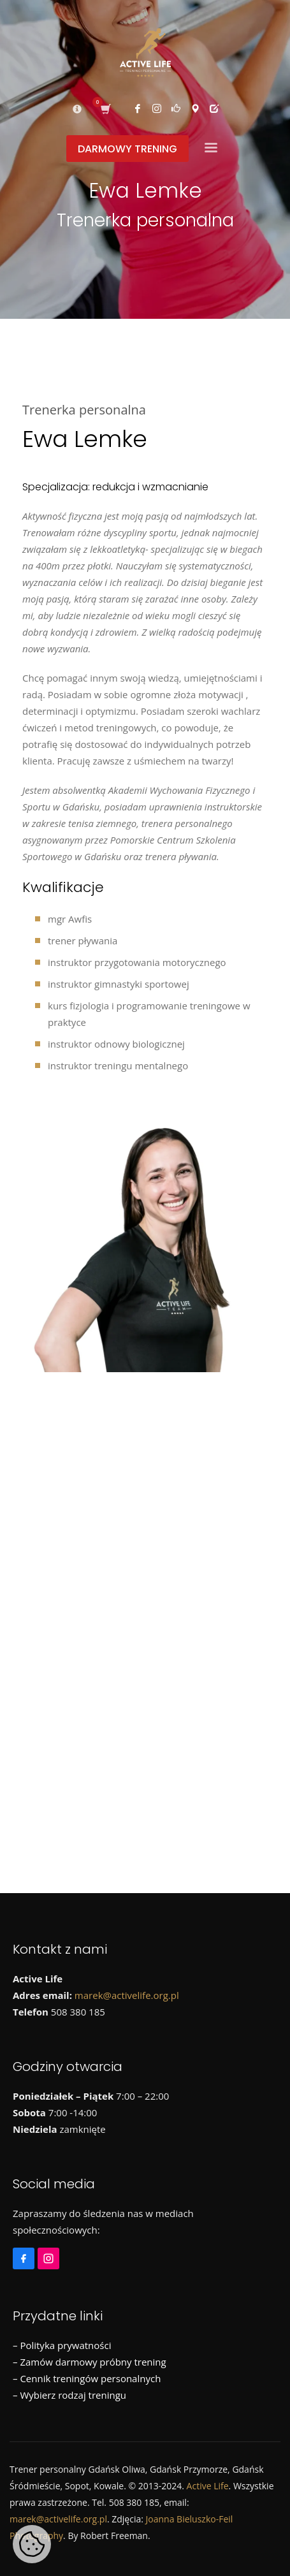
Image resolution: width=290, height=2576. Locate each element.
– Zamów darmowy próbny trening (89, 2361)
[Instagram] (50, 2252)
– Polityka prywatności (62, 2345)
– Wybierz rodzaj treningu (69, 2395)
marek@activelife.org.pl (127, 1995)
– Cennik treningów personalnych (87, 2378)
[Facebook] (25, 2252)
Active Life (208, 2486)
